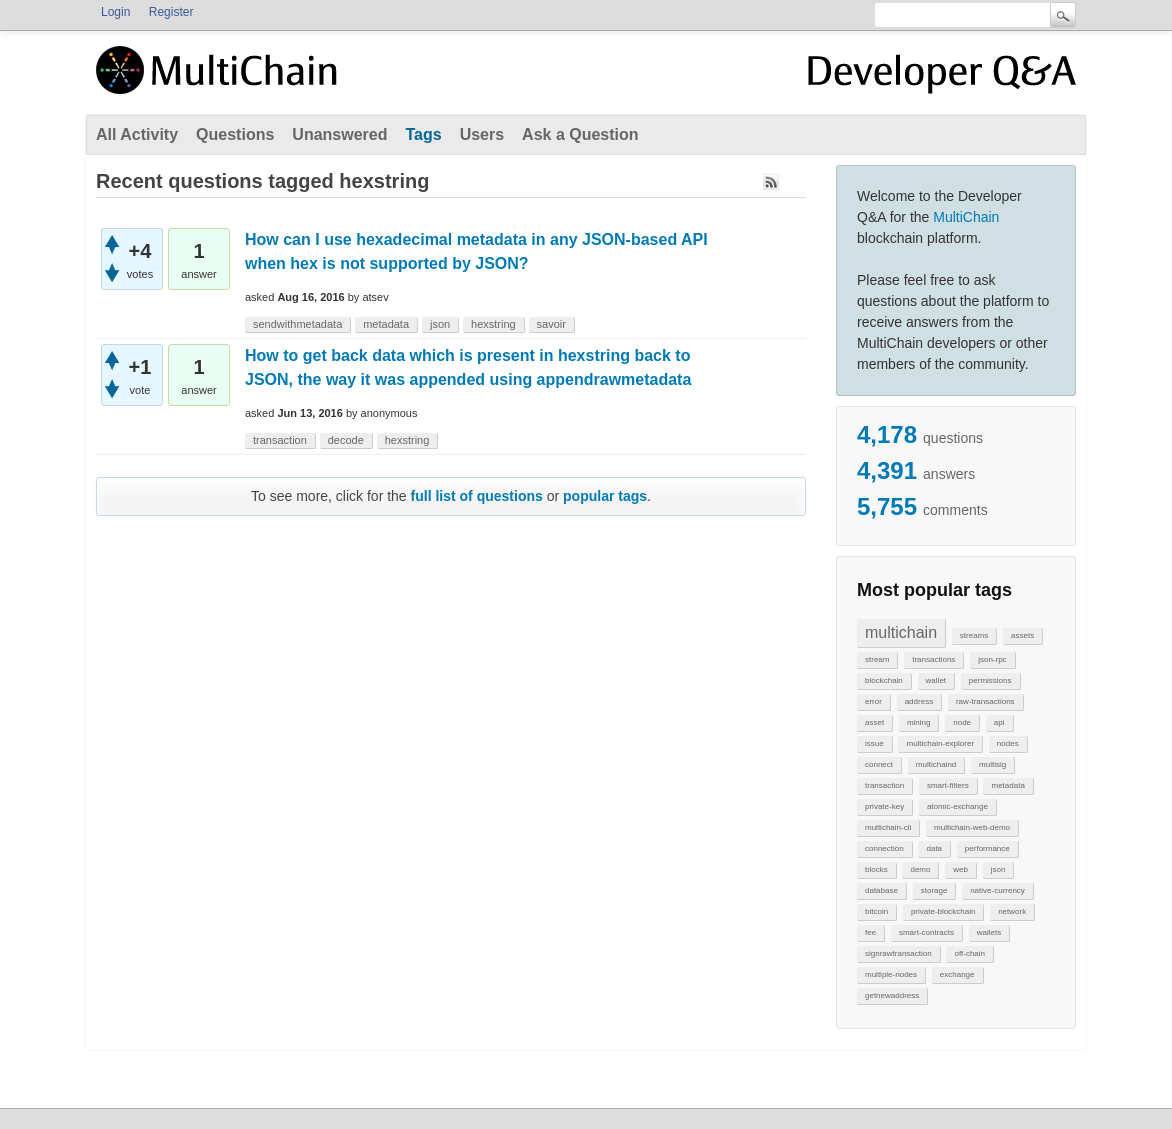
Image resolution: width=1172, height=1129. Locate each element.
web (960, 869)
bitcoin (876, 911)
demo (920, 869)
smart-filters (948, 785)
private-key (884, 806)
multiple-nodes (891, 974)
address (919, 701)
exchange (957, 974)
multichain (901, 632)
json (998, 869)
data (934, 848)
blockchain (884, 680)
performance (987, 848)
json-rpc (992, 659)
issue (874, 743)
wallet (936, 680)
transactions (933, 659)
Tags (423, 134)
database (881, 890)
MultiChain (966, 217)
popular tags (605, 496)
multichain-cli (888, 827)
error (873, 701)
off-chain (969, 953)
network (1012, 911)
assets (1022, 635)
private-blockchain (943, 911)
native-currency (997, 890)
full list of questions (477, 496)
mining (919, 722)
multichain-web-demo (972, 827)
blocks (876, 869)
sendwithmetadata (297, 324)
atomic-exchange (957, 806)
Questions (235, 134)
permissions (990, 680)
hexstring (493, 324)
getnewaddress (892, 995)
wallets (989, 932)
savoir (551, 324)
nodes (1008, 743)
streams (974, 635)
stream (877, 659)
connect (879, 764)
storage (934, 890)
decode (346, 440)
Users (482, 134)
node (962, 722)
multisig (992, 764)
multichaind (936, 764)
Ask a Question (580, 134)
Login (115, 12)
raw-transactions (985, 701)
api (999, 722)
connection (884, 848)
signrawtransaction (898, 953)
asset (874, 722)
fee (870, 932)
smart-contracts (926, 932)
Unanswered (339, 134)
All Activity (137, 134)
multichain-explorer (940, 743)
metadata (1007, 785)
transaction (884, 785)
